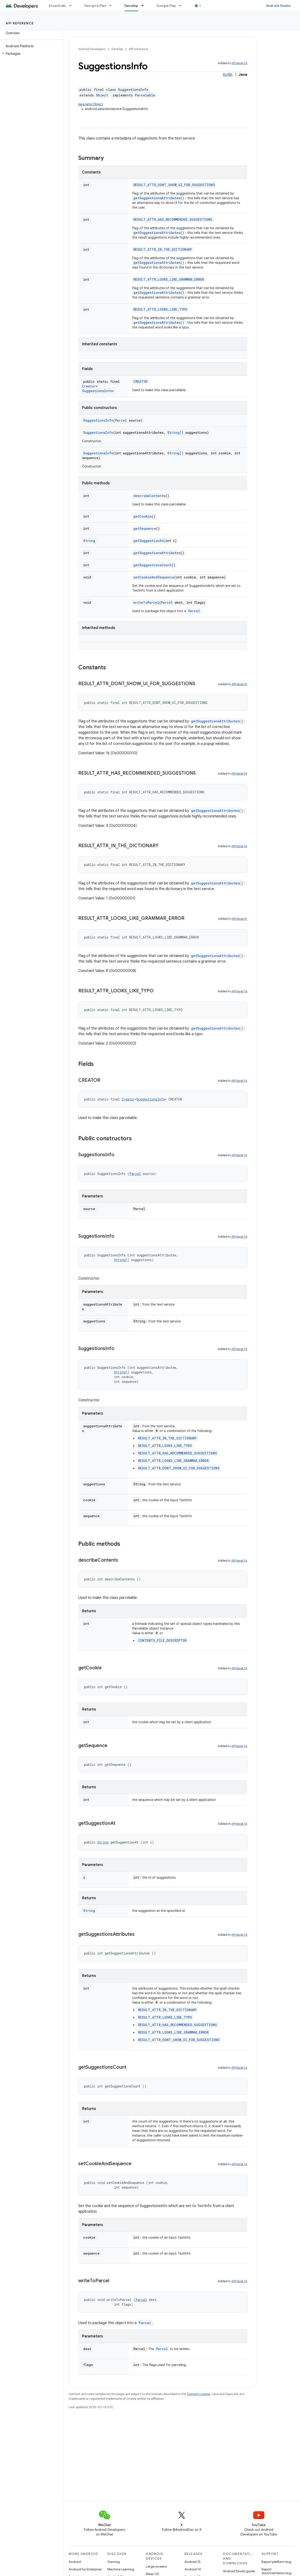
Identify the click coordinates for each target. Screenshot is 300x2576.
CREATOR (140, 381)
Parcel (121, 420)
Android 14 (192, 2569)
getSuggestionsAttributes (156, 553)
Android (75, 2562)
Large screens (156, 2566)
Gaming (113, 2562)
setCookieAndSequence (153, 577)
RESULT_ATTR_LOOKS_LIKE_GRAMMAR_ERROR (168, 279)
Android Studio (278, 6)
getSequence (144, 528)
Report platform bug (276, 2562)
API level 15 (239, 774)
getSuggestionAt (148, 540)
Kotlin (227, 74)
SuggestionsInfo (97, 391)
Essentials (57, 6)
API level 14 (239, 63)
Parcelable (145, 95)
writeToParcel (146, 602)
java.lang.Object (90, 104)
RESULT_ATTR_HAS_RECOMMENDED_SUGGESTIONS (172, 219)
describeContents (149, 495)
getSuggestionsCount (152, 565)
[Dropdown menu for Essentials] (72, 5)
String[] (175, 432)
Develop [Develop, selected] (131, 6)
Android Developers (91, 49)
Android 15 (192, 2562)
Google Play (166, 6)
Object (102, 95)
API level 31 (239, 684)
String (89, 540)
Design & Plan (95, 6)
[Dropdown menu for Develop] (144, 5)
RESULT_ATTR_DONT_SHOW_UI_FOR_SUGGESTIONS (174, 185)
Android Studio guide (239, 2571)
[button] (30, 53)
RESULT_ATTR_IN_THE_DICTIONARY (162, 249)
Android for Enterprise (85, 2569)
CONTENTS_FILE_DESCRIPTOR (162, 1640)
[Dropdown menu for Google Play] (182, 5)
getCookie (142, 516)
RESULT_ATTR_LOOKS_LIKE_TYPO (160, 309)
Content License (198, 2394)
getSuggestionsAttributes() (158, 198)
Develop (117, 49)
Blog (203, 6)
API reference (20, 23)
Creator (89, 386)
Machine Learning (120, 2569)
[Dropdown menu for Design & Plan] (112, 5)
